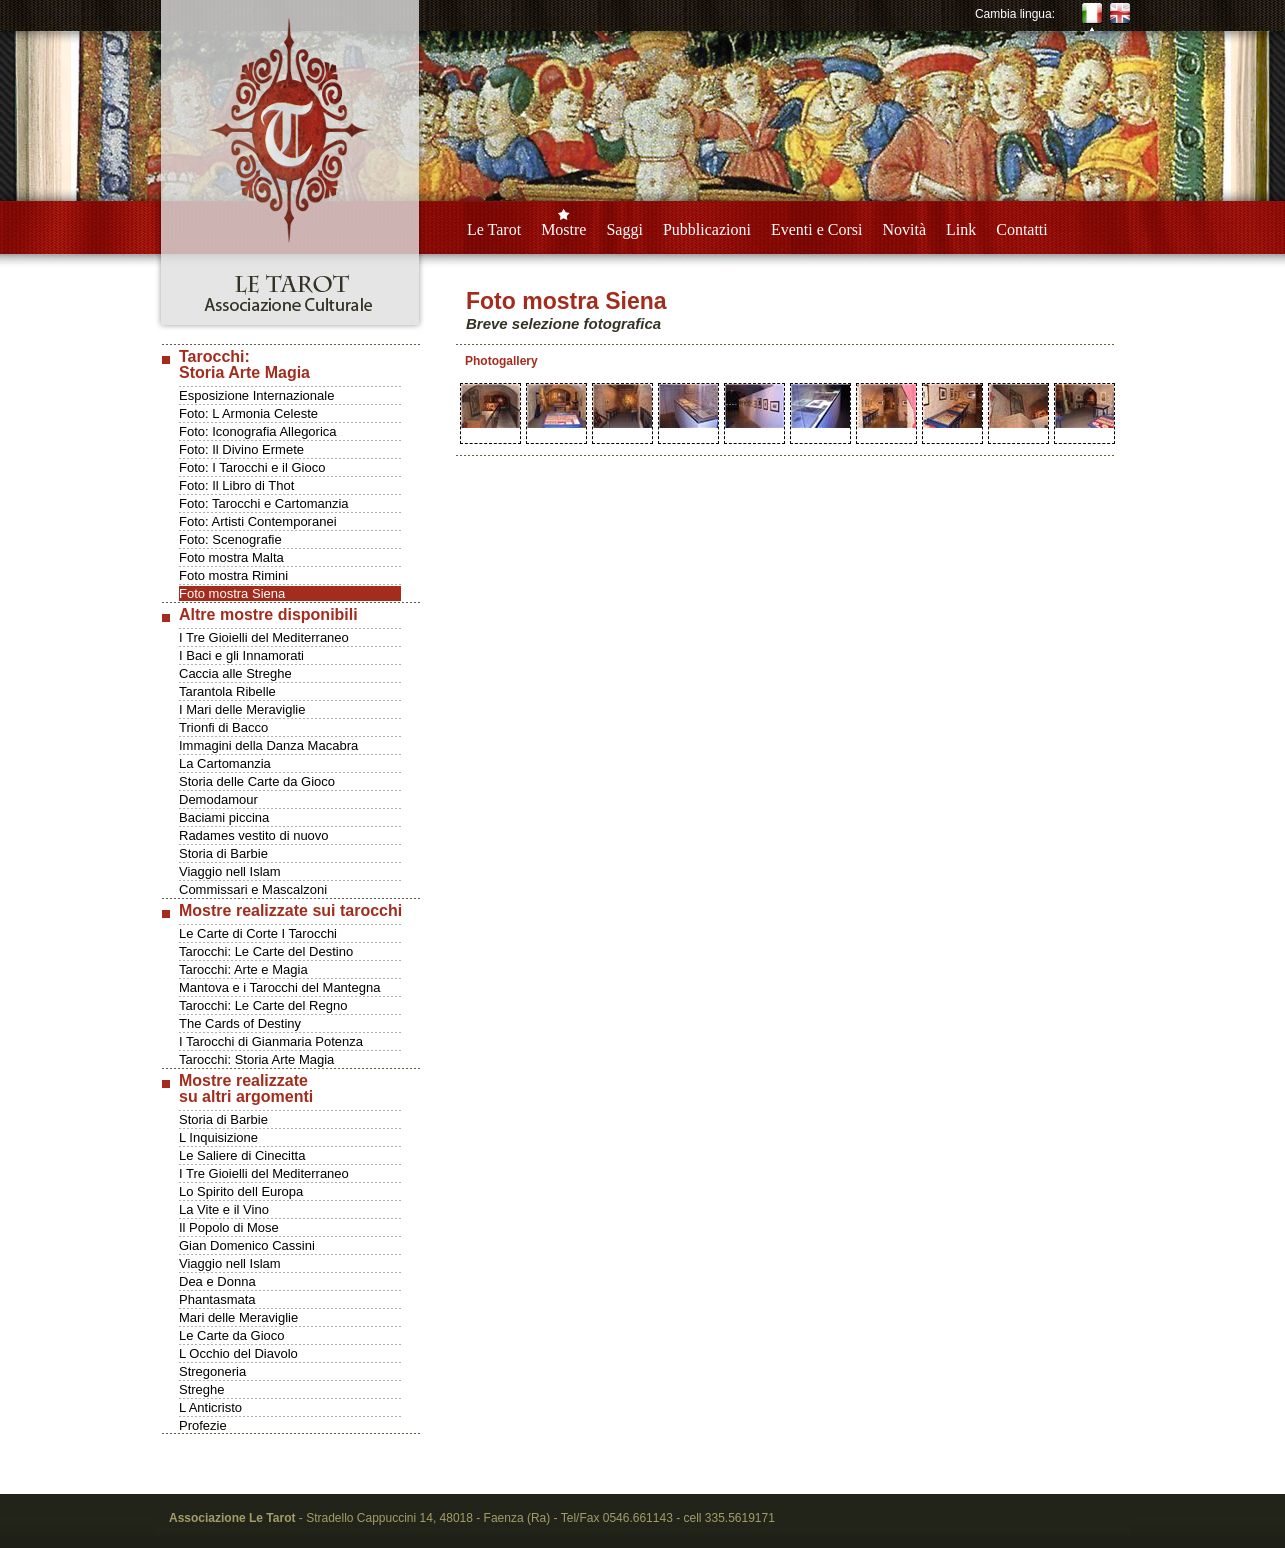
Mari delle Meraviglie (238, 1317)
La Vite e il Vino (224, 1209)
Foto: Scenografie (230, 539)
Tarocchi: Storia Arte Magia (256, 1059)
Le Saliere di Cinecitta (242, 1155)
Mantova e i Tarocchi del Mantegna (279, 987)
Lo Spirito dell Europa (241, 1191)
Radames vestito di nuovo (254, 835)
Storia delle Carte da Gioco (257, 781)
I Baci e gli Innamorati (241, 655)
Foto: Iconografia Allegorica (258, 431)
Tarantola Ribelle (227, 691)
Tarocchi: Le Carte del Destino (266, 951)
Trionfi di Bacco (223, 727)
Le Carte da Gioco (232, 1335)
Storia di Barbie (223, 853)
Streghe (202, 1389)
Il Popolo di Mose (229, 1227)
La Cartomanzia (225, 763)
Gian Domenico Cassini (247, 1245)
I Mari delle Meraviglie (242, 709)
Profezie (203, 1425)
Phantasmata (217, 1299)
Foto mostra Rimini (233, 575)
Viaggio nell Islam (230, 871)
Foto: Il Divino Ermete (241, 449)
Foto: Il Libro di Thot (236, 485)
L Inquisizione (218, 1137)
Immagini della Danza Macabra (268, 745)
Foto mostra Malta (231, 557)
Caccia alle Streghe (235, 673)
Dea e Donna (217, 1281)
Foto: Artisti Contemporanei (258, 521)
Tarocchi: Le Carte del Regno (263, 1005)
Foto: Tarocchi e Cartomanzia (264, 503)
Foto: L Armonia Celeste (248, 413)
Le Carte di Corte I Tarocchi (258, 933)
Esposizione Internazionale (256, 395)
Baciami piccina (224, 817)
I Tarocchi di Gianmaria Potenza (271, 1041)
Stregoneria (212, 1371)
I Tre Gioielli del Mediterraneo (264, 637)
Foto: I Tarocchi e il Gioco (252, 467)
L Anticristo (210, 1407)
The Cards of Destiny (240, 1023)
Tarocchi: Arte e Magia (243, 969)
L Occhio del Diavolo (238, 1353)
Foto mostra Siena (232, 593)
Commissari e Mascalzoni (253, 889)
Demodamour (218, 799)
